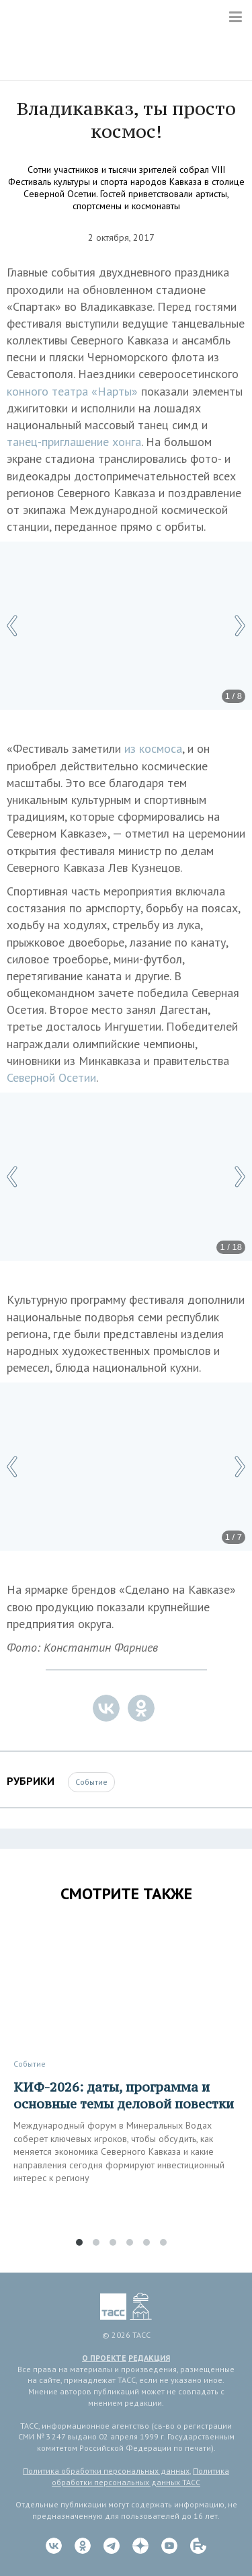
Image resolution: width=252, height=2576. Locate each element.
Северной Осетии (51, 1077)
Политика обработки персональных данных (106, 2471)
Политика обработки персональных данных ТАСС (140, 2476)
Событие (91, 1782)
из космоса (153, 748)
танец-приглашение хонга (74, 441)
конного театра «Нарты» (72, 391)
